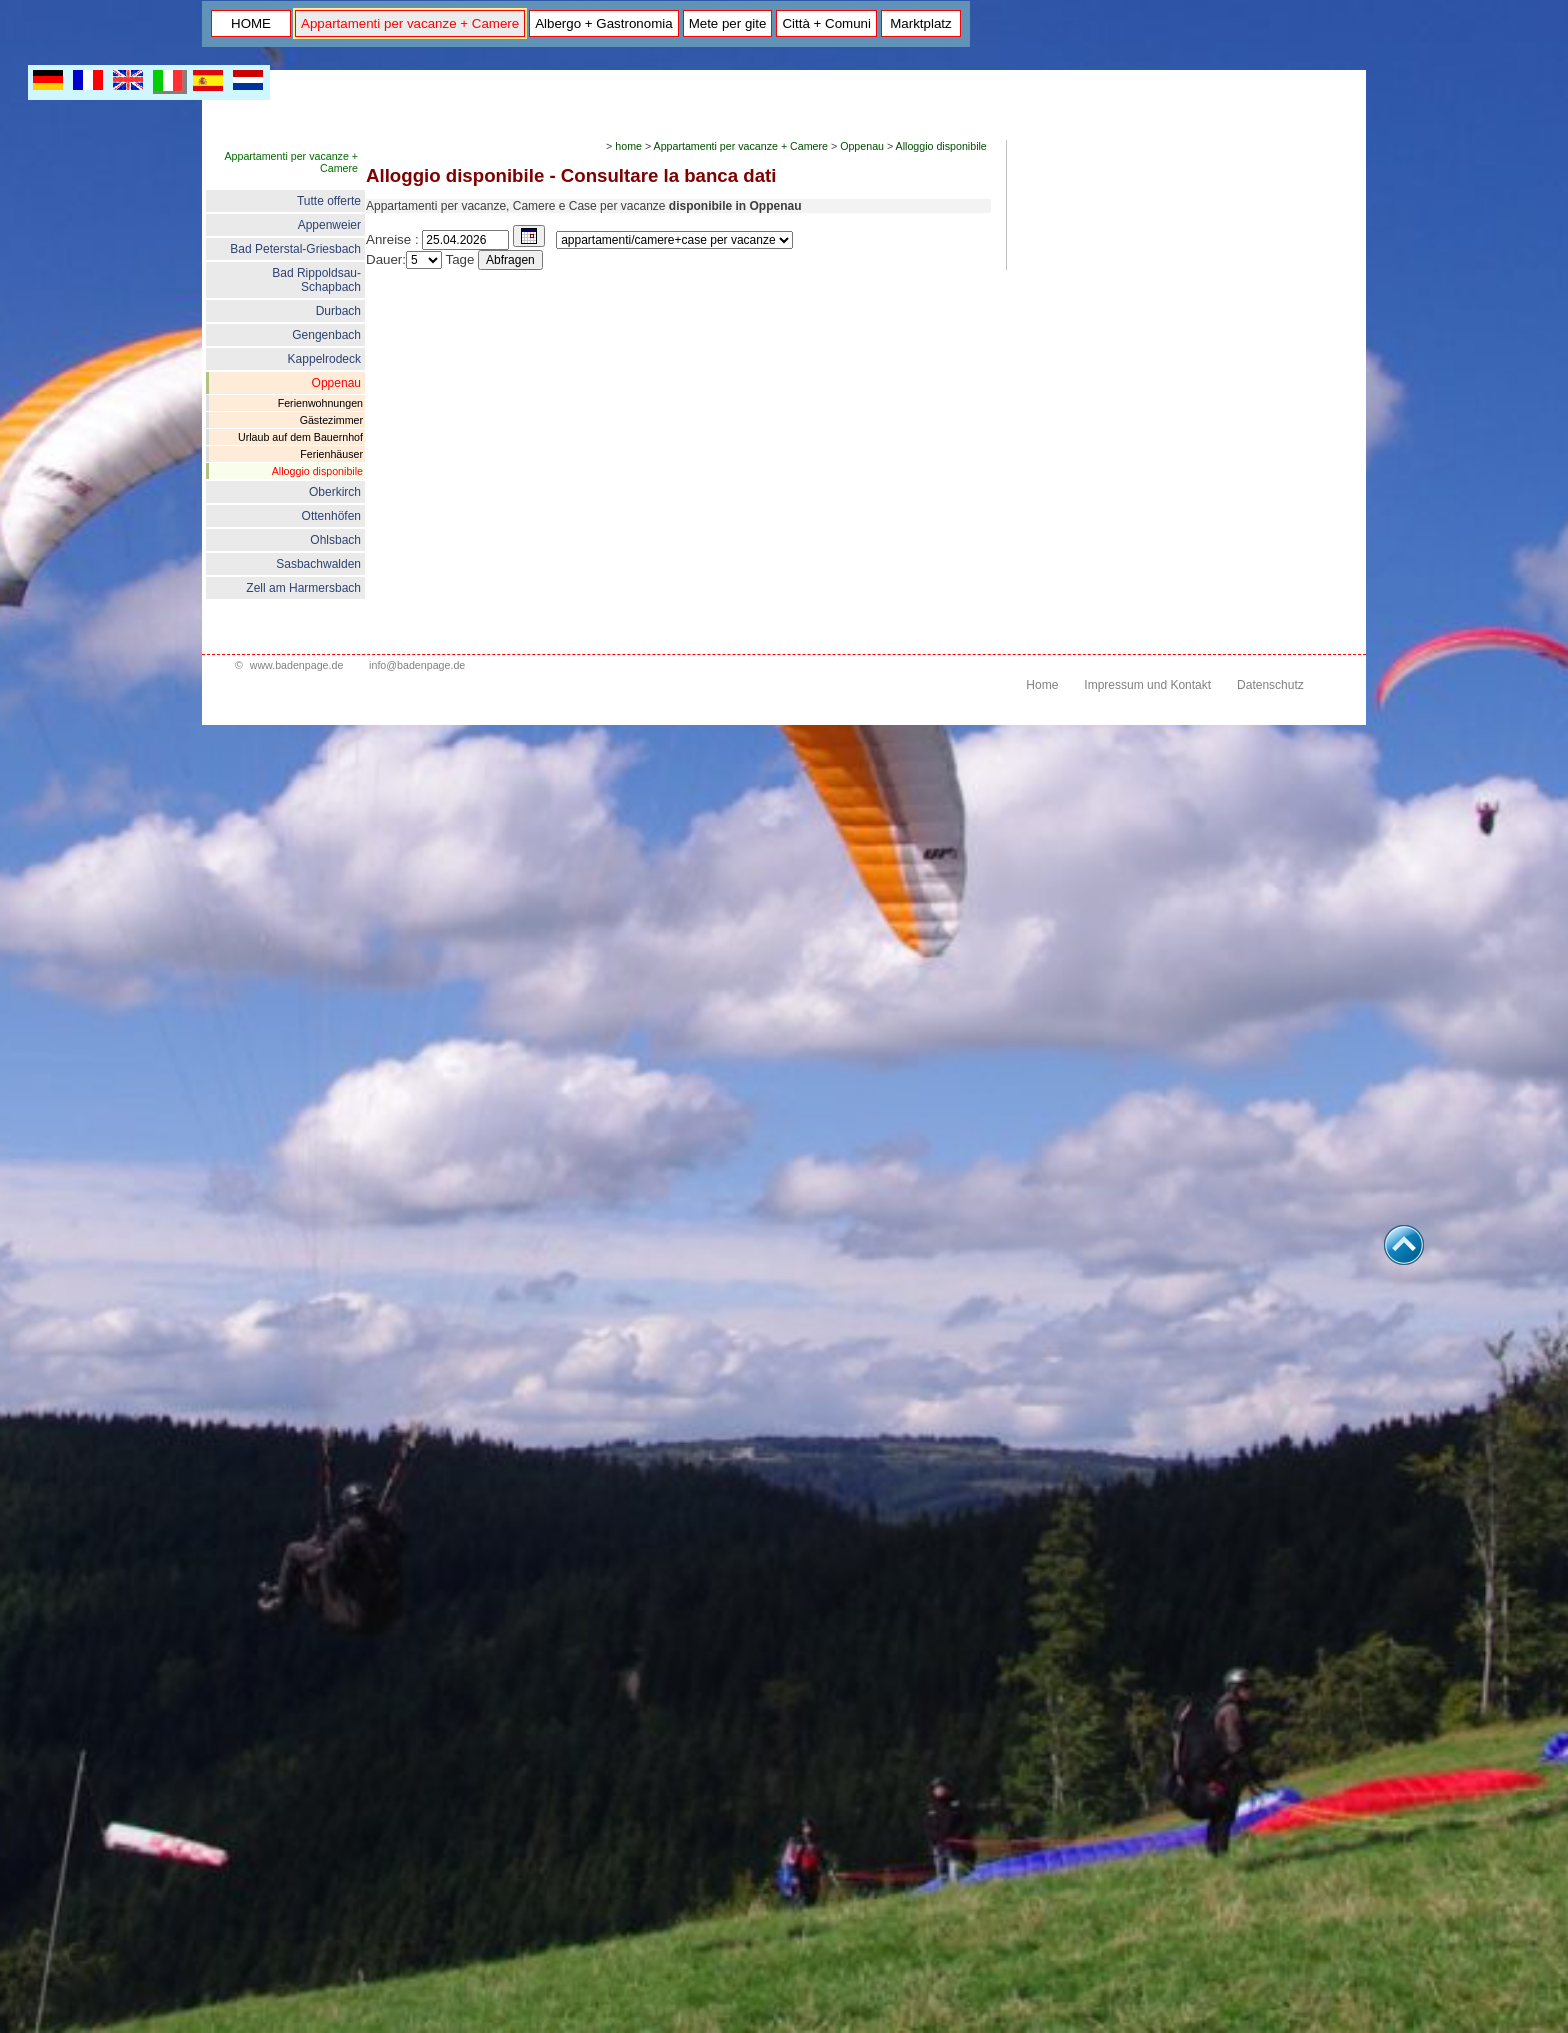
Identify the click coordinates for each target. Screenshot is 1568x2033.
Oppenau (336, 383)
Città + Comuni (826, 23)
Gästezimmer (331, 420)
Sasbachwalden (318, 564)
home (628, 146)
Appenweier (329, 225)
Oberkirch (335, 492)
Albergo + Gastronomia (603, 23)
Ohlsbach (335, 540)
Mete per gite (728, 23)
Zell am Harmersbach (303, 588)
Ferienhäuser (331, 454)
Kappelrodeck (324, 359)
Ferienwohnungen (320, 403)
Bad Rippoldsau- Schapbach (316, 280)
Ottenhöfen (331, 516)
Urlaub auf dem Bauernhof (300, 437)
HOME (251, 23)
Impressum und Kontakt (1147, 685)
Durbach (338, 311)
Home (1042, 685)
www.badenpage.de (297, 665)
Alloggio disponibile (317, 471)
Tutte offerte (329, 201)
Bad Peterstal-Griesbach (295, 249)
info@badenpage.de (417, 665)
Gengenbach (326, 335)
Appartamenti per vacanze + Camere (410, 23)
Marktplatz (920, 23)
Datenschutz (1270, 685)
